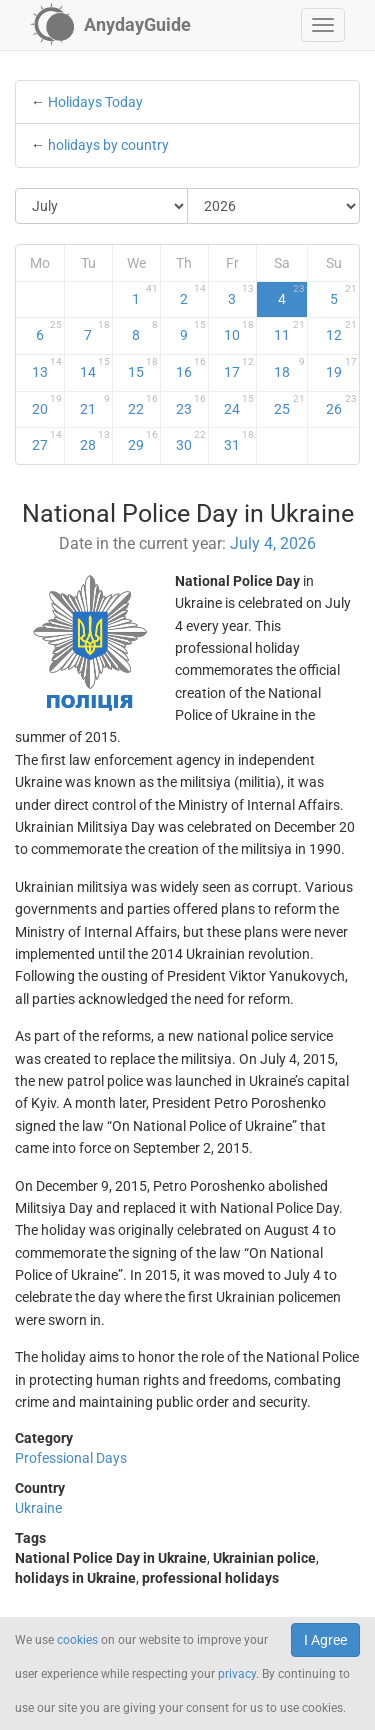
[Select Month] (102, 206)
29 (143, 441)
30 (191, 441)
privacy (237, 1674)
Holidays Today (95, 102)
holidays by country (108, 145)
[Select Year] (273, 206)
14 (95, 368)
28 (95, 441)
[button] (323, 25)
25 (289, 405)
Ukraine (38, 1508)
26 (342, 405)
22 (143, 405)
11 (289, 331)
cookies (77, 1640)
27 (47, 441)
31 (239, 441)
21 (95, 405)
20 (47, 405)
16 (191, 368)
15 (143, 368)
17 (239, 368)
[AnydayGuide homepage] (110, 25)
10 (239, 331)
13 (47, 368)
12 (342, 331)
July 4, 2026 (273, 543)
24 (239, 405)
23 (191, 405)
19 (342, 368)
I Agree (325, 1640)
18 (289, 368)
